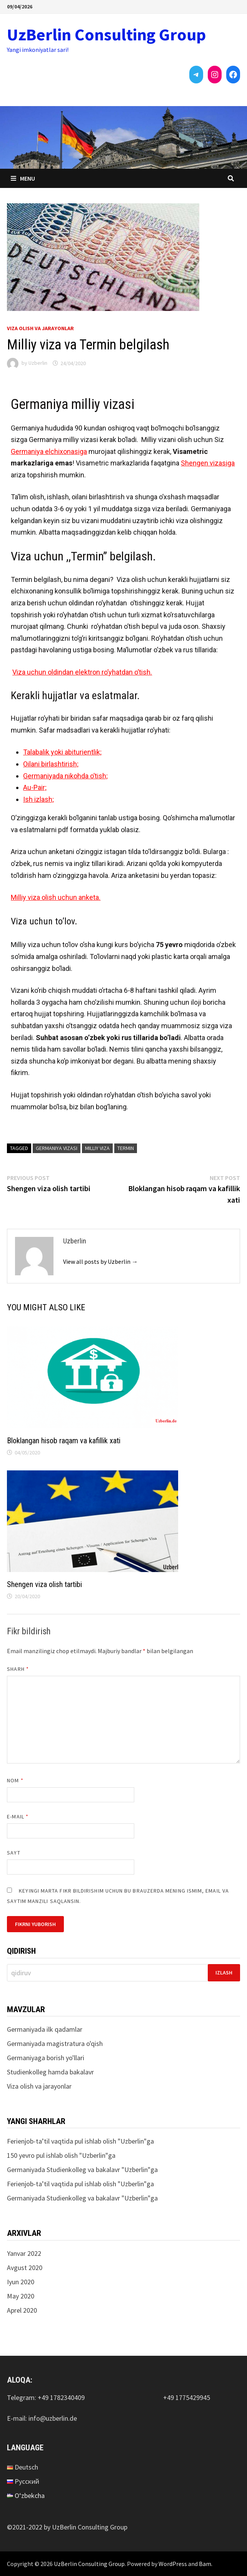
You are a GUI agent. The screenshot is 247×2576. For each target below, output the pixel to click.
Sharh (18, 1668)
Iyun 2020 (20, 2281)
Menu (23, 178)
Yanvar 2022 (24, 2253)
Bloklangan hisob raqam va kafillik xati (63, 1440)
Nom (15, 1780)
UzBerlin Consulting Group (106, 34)
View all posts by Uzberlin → (100, 1261)
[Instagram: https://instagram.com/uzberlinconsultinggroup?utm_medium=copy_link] (215, 74)
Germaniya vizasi (56, 1148)
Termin (125, 1148)
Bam (205, 2564)
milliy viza (97, 1148)
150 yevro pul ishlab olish (42, 2155)
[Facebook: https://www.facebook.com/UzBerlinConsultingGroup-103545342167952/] (233, 74)
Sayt (13, 1852)
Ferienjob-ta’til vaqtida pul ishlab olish (61, 2141)
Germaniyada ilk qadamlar (44, 2029)
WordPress (173, 2564)
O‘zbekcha (30, 2495)
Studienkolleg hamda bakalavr (50, 2071)
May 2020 (20, 2296)
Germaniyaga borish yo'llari (45, 2057)
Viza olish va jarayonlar (40, 328)
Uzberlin (37, 363)
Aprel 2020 (22, 2310)
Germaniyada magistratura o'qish (55, 2043)
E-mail (17, 1816)
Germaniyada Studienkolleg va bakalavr (63, 2169)
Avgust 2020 (24, 2267)
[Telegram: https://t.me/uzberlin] (196, 74)
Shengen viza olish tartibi (44, 1584)
